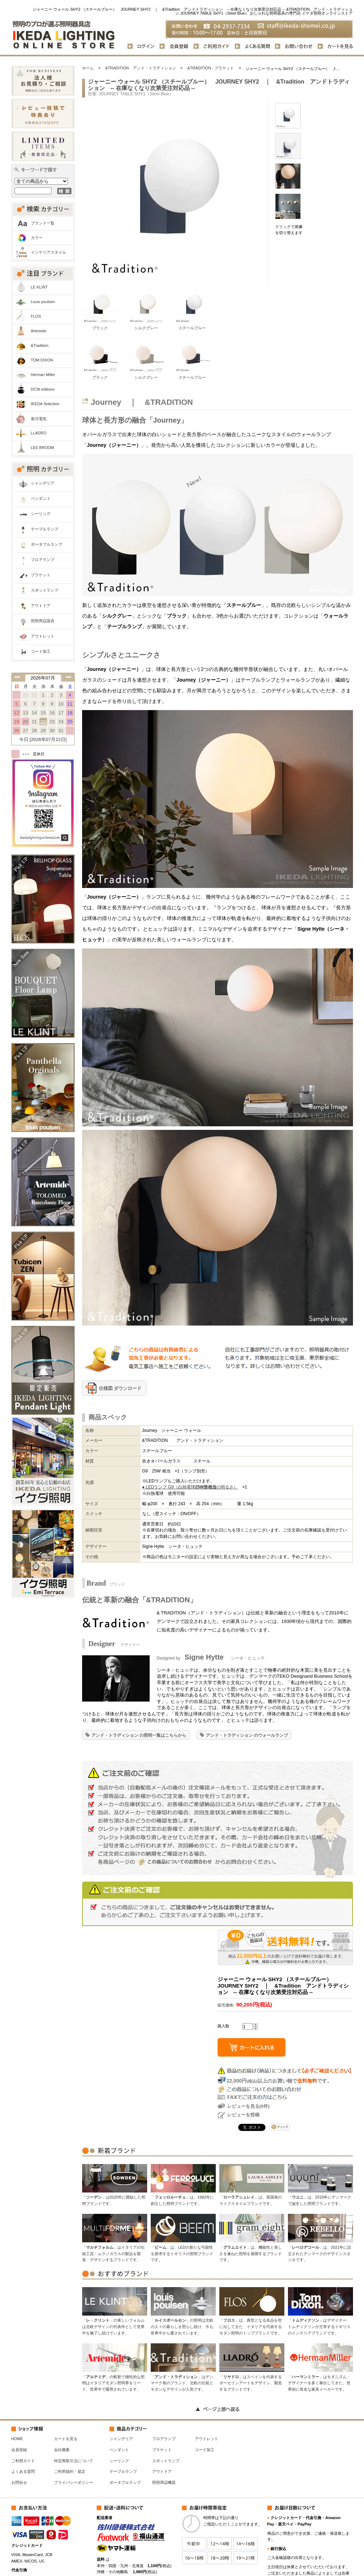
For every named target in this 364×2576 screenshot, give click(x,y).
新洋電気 (39, 419)
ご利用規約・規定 (69, 2471)
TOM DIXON (42, 360)
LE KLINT (39, 287)
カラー (37, 238)
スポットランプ (44, 590)
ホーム (88, 68)
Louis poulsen (43, 302)
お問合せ (19, 2482)
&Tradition (40, 345)
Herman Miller (43, 374)
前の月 (17, 677)
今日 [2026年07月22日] (43, 739)
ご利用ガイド (23, 2461)
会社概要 (62, 2450)
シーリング (40, 514)
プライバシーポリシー (73, 2482)
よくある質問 (23, 2471)
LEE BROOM (42, 447)
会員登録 (19, 2450)
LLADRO (39, 433)
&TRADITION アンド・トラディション (140, 68)
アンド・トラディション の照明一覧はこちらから (138, 1735)
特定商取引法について (73, 2461)
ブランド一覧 (42, 223)
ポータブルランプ (46, 544)
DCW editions (43, 389)
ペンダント (40, 498)
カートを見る (65, 2439)
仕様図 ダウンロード (120, 1388)
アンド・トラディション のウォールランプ (247, 1735)
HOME (17, 2439)
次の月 (69, 677)
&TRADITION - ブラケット (210, 68)
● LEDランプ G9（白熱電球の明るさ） (190, 1487)
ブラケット (40, 575)
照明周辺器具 (42, 621)
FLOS (36, 316)
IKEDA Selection (45, 404)
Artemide (39, 331)
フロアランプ (42, 559)
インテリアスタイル (48, 252)
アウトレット (42, 636)
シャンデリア (42, 483)
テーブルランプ (44, 529)
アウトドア (40, 605)
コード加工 (40, 651)
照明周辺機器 (164, 2482)
